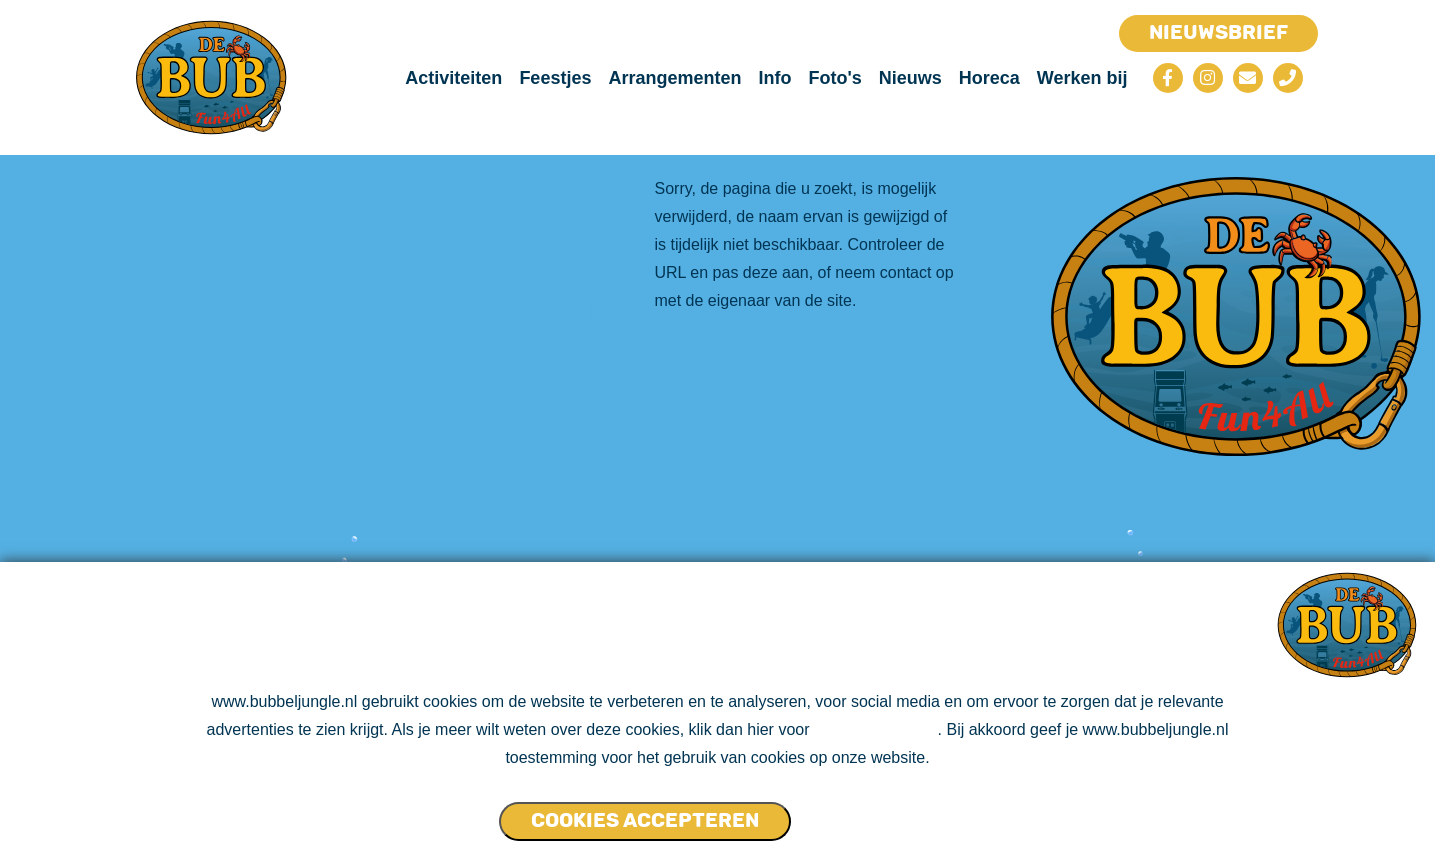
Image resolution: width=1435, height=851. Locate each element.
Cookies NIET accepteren (868, 812)
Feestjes (555, 78)
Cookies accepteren (645, 820)
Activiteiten (453, 78)
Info (774, 78)
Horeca (989, 78)
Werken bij (1082, 78)
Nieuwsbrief (1218, 32)
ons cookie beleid (876, 729)
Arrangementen (674, 78)
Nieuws (910, 78)
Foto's (834, 78)
